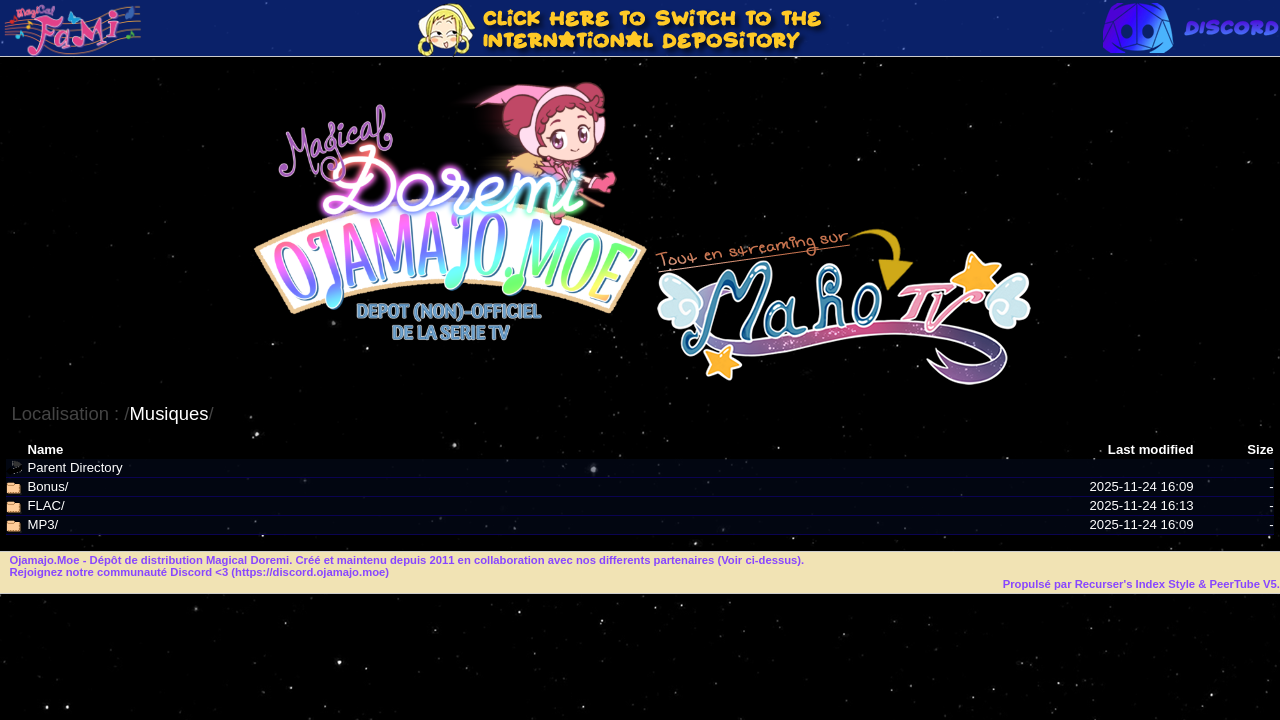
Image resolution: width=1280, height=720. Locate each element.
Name (45, 449)
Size (1260, 449)
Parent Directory (74, 467)
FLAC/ (45, 505)
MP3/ (42, 524)
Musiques (168, 413)
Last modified (1151, 449)
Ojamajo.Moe (44, 560)
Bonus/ (47, 486)
